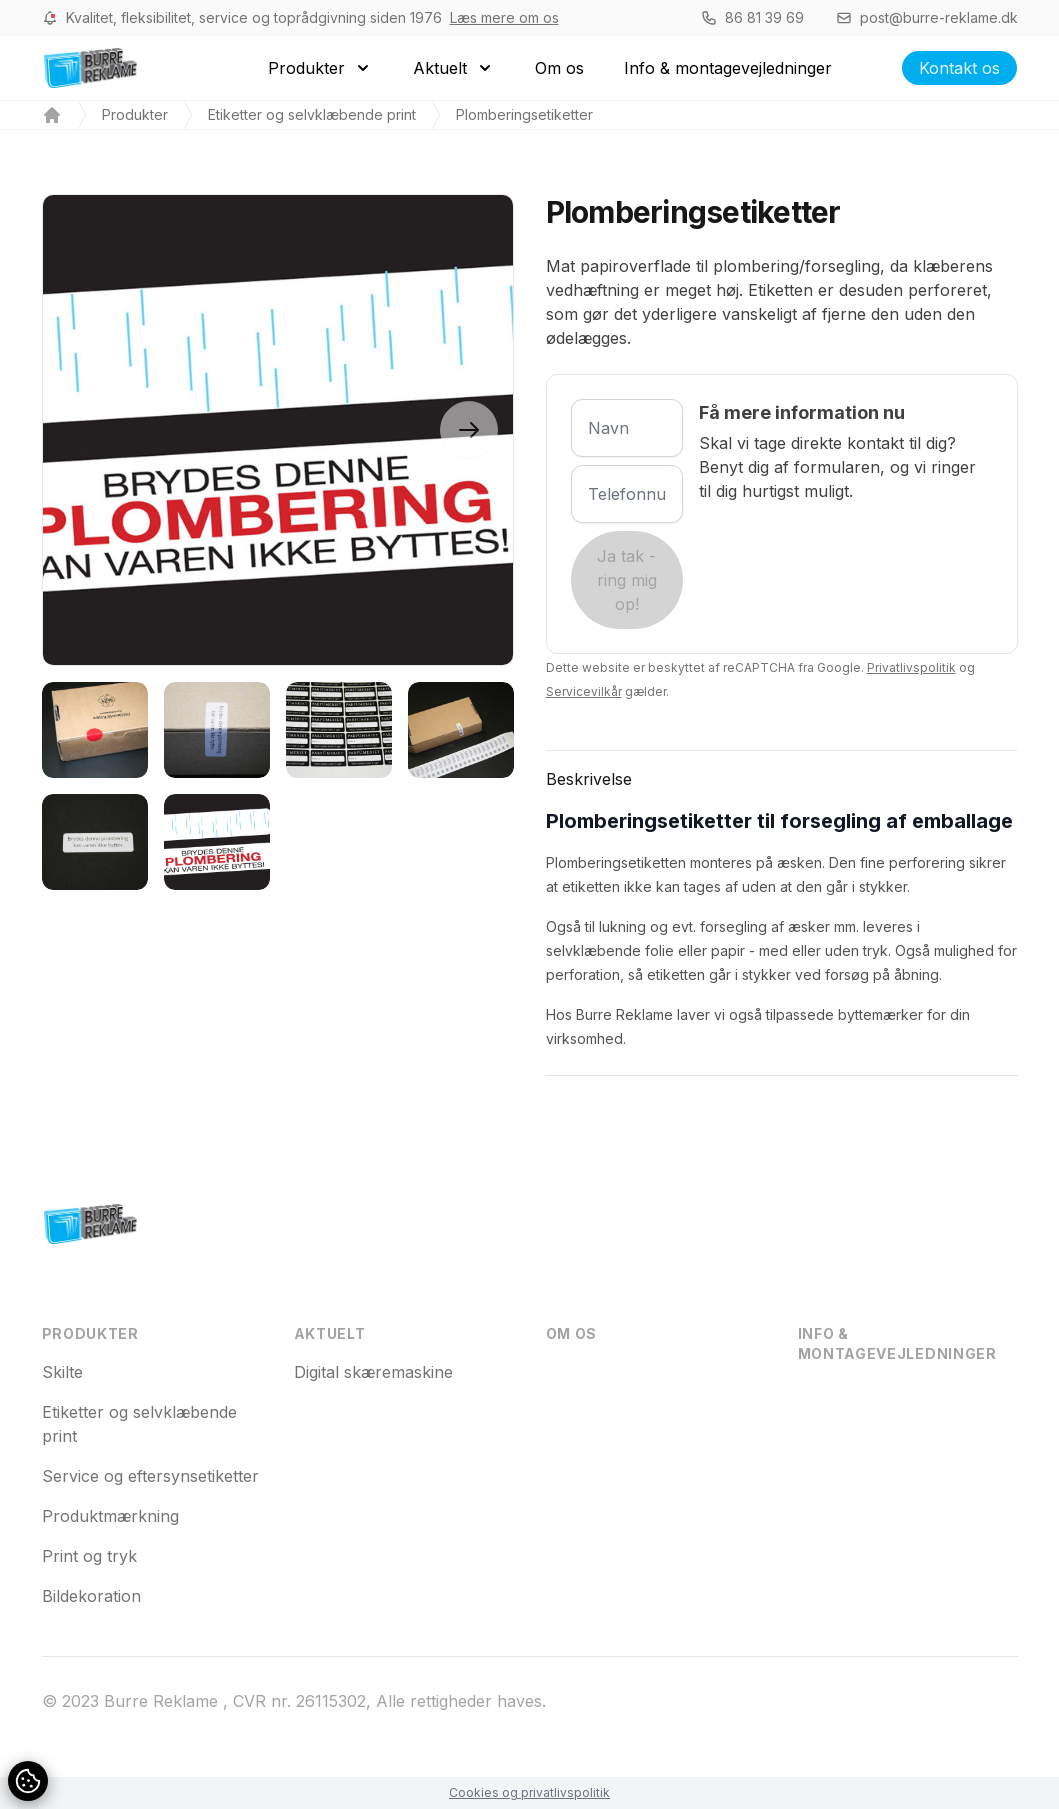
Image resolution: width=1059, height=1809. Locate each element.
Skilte (62, 1372)
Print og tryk (89, 1556)
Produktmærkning (110, 1516)
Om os (572, 1333)
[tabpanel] (278, 430)
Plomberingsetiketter (524, 114)
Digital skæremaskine (373, 1372)
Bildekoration (91, 1596)
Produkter (135, 114)
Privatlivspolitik (911, 667)
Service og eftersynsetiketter (150, 1476)
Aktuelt (330, 1333)
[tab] (95, 730)
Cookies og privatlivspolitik (529, 1792)
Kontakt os (959, 68)
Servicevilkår (584, 691)
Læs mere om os (504, 17)
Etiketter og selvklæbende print (312, 114)
